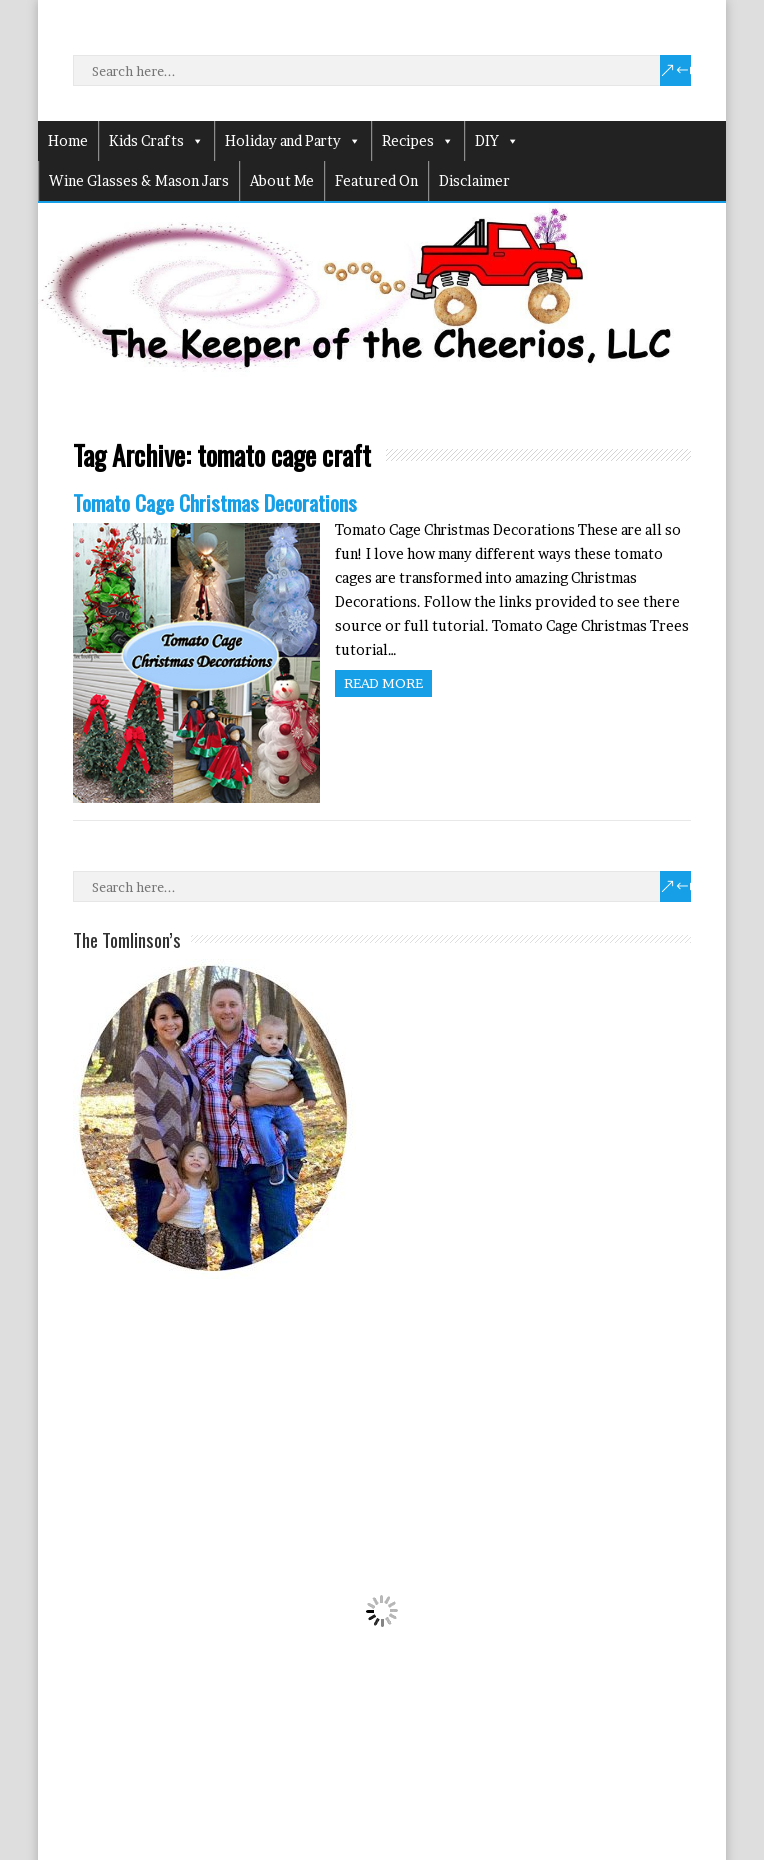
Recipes (418, 141)
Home (68, 140)
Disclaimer (474, 180)
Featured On (376, 180)
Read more (383, 683)
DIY (497, 141)
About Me (282, 180)
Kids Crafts (156, 141)
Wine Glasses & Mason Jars (139, 180)
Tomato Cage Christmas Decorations (215, 502)
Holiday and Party (293, 141)
